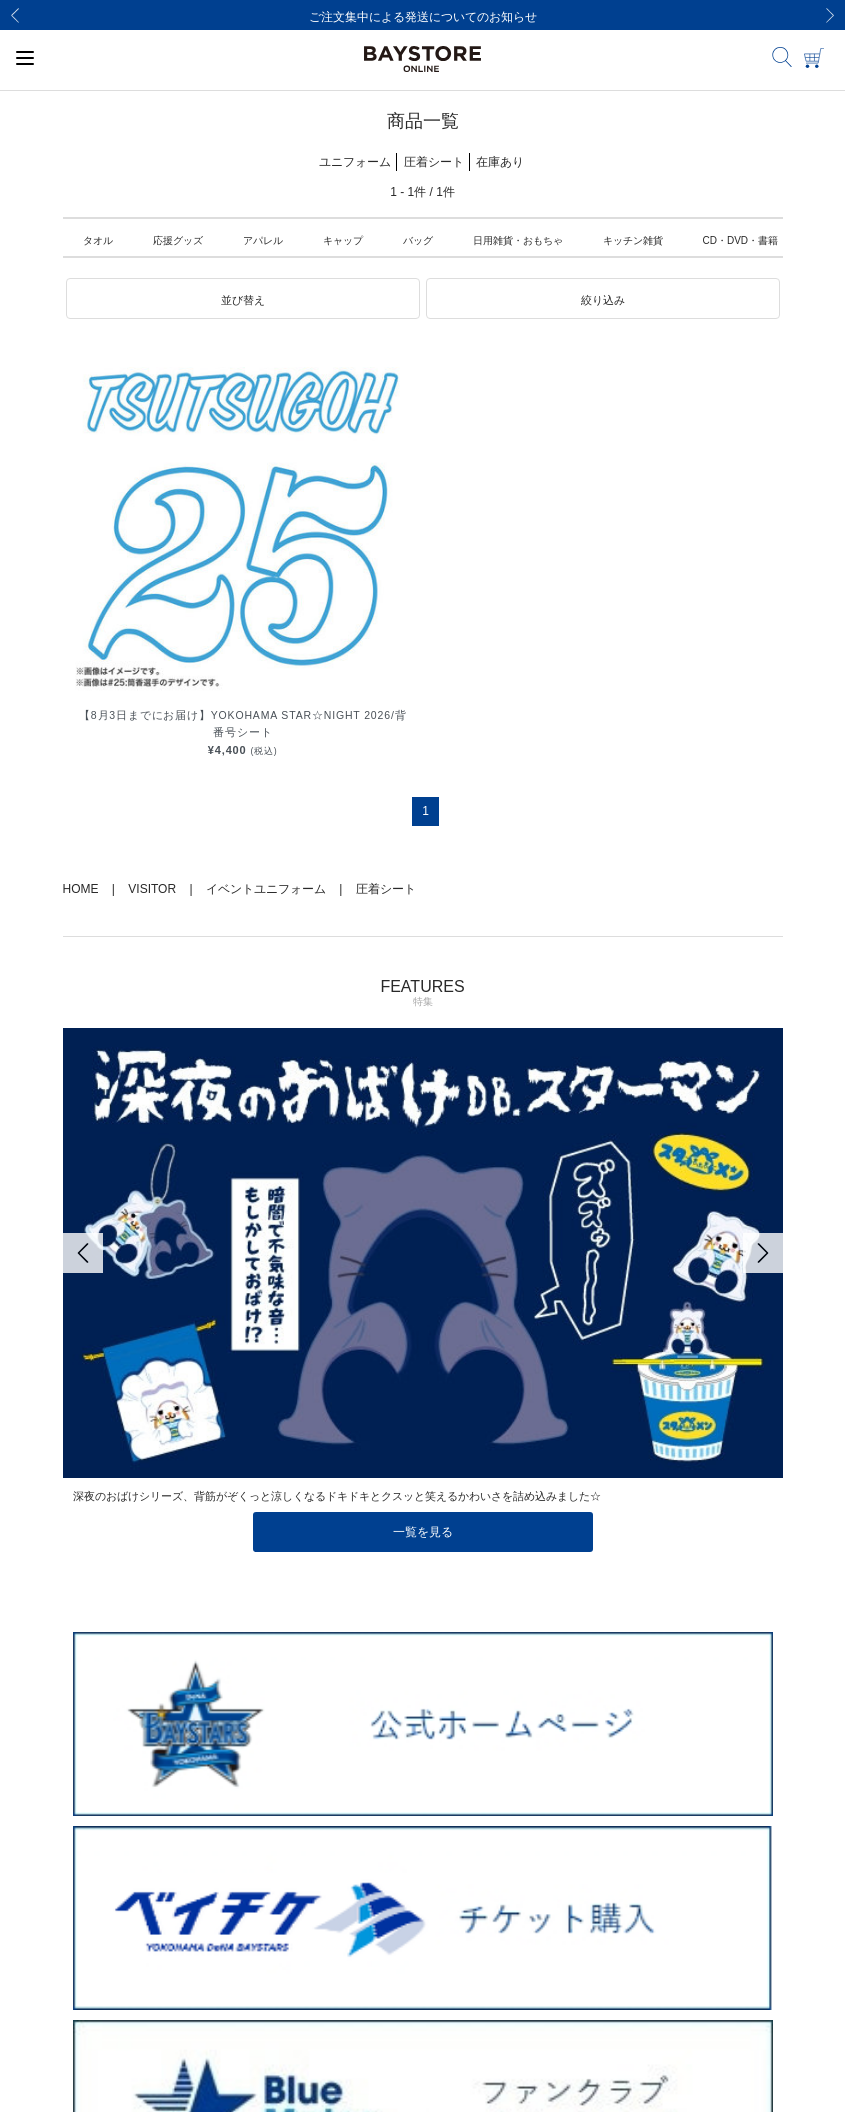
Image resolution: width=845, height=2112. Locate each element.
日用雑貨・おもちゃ (518, 240)
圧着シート (386, 889)
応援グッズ (178, 240)
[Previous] (15, 15)
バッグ (418, 240)
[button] (243, 299)
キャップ (343, 240)
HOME (81, 889)
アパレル (263, 240)
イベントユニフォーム (266, 889)
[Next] (830, 15)
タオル (98, 240)
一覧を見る (423, 1532)
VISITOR (152, 889)
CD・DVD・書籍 (741, 240)
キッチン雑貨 (633, 240)
